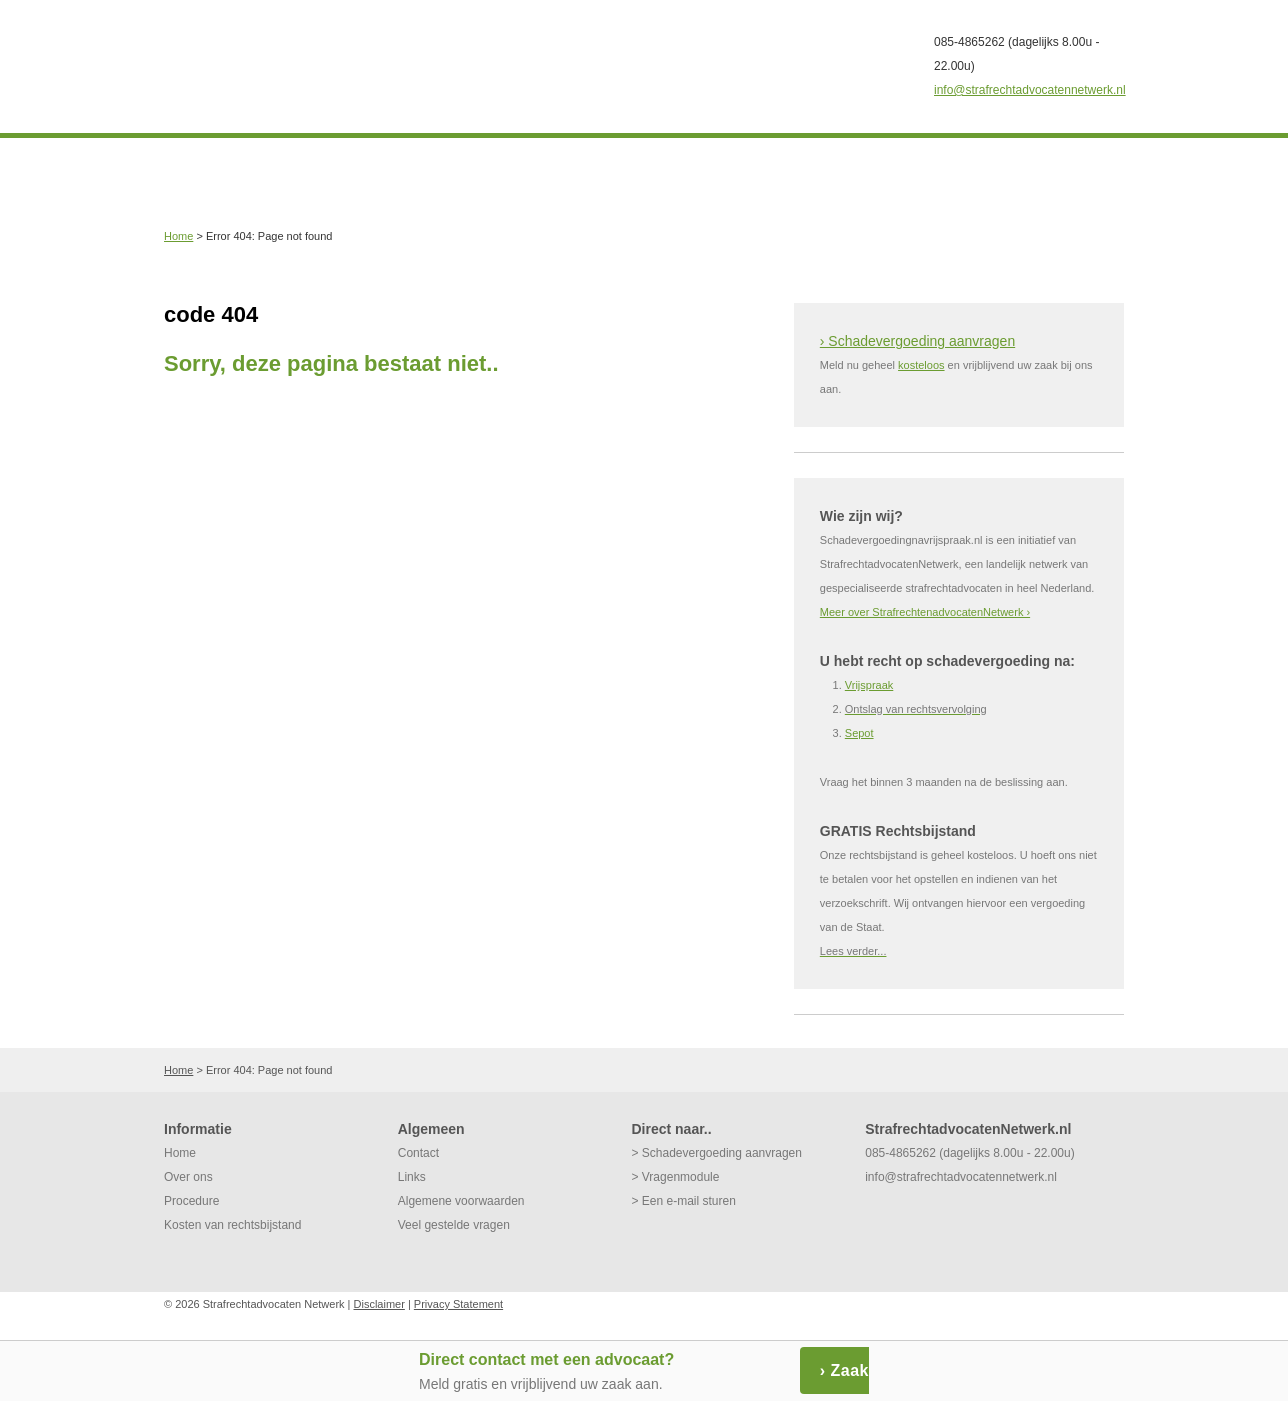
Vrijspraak (869, 685)
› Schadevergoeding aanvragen (917, 341)
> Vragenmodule (675, 1177)
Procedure (191, 1201)
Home (178, 236)
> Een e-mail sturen (683, 1201)
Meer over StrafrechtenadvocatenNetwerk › (925, 612)
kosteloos (921, 365)
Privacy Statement (458, 1304)
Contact (418, 1153)
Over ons (188, 1177)
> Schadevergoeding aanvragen (716, 1153)
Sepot (859, 733)
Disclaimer (379, 1304)
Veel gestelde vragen (454, 1225)
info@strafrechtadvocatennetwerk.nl (1030, 90)
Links (412, 1177)
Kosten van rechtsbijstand (232, 1225)
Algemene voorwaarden (461, 1201)
